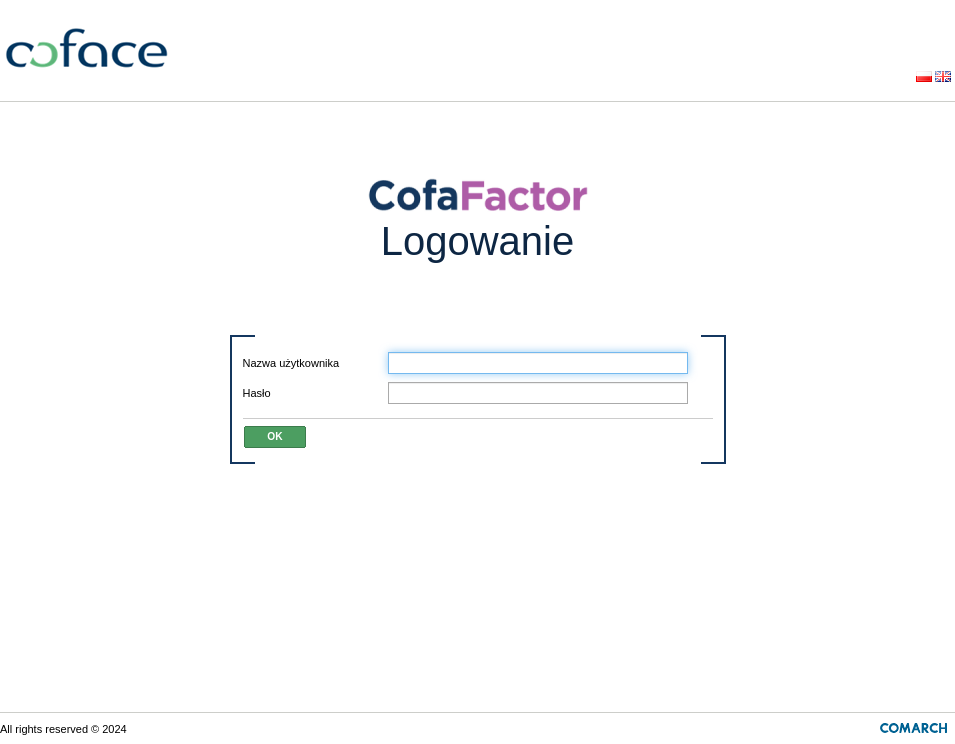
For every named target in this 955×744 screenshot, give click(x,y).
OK (274, 436)
